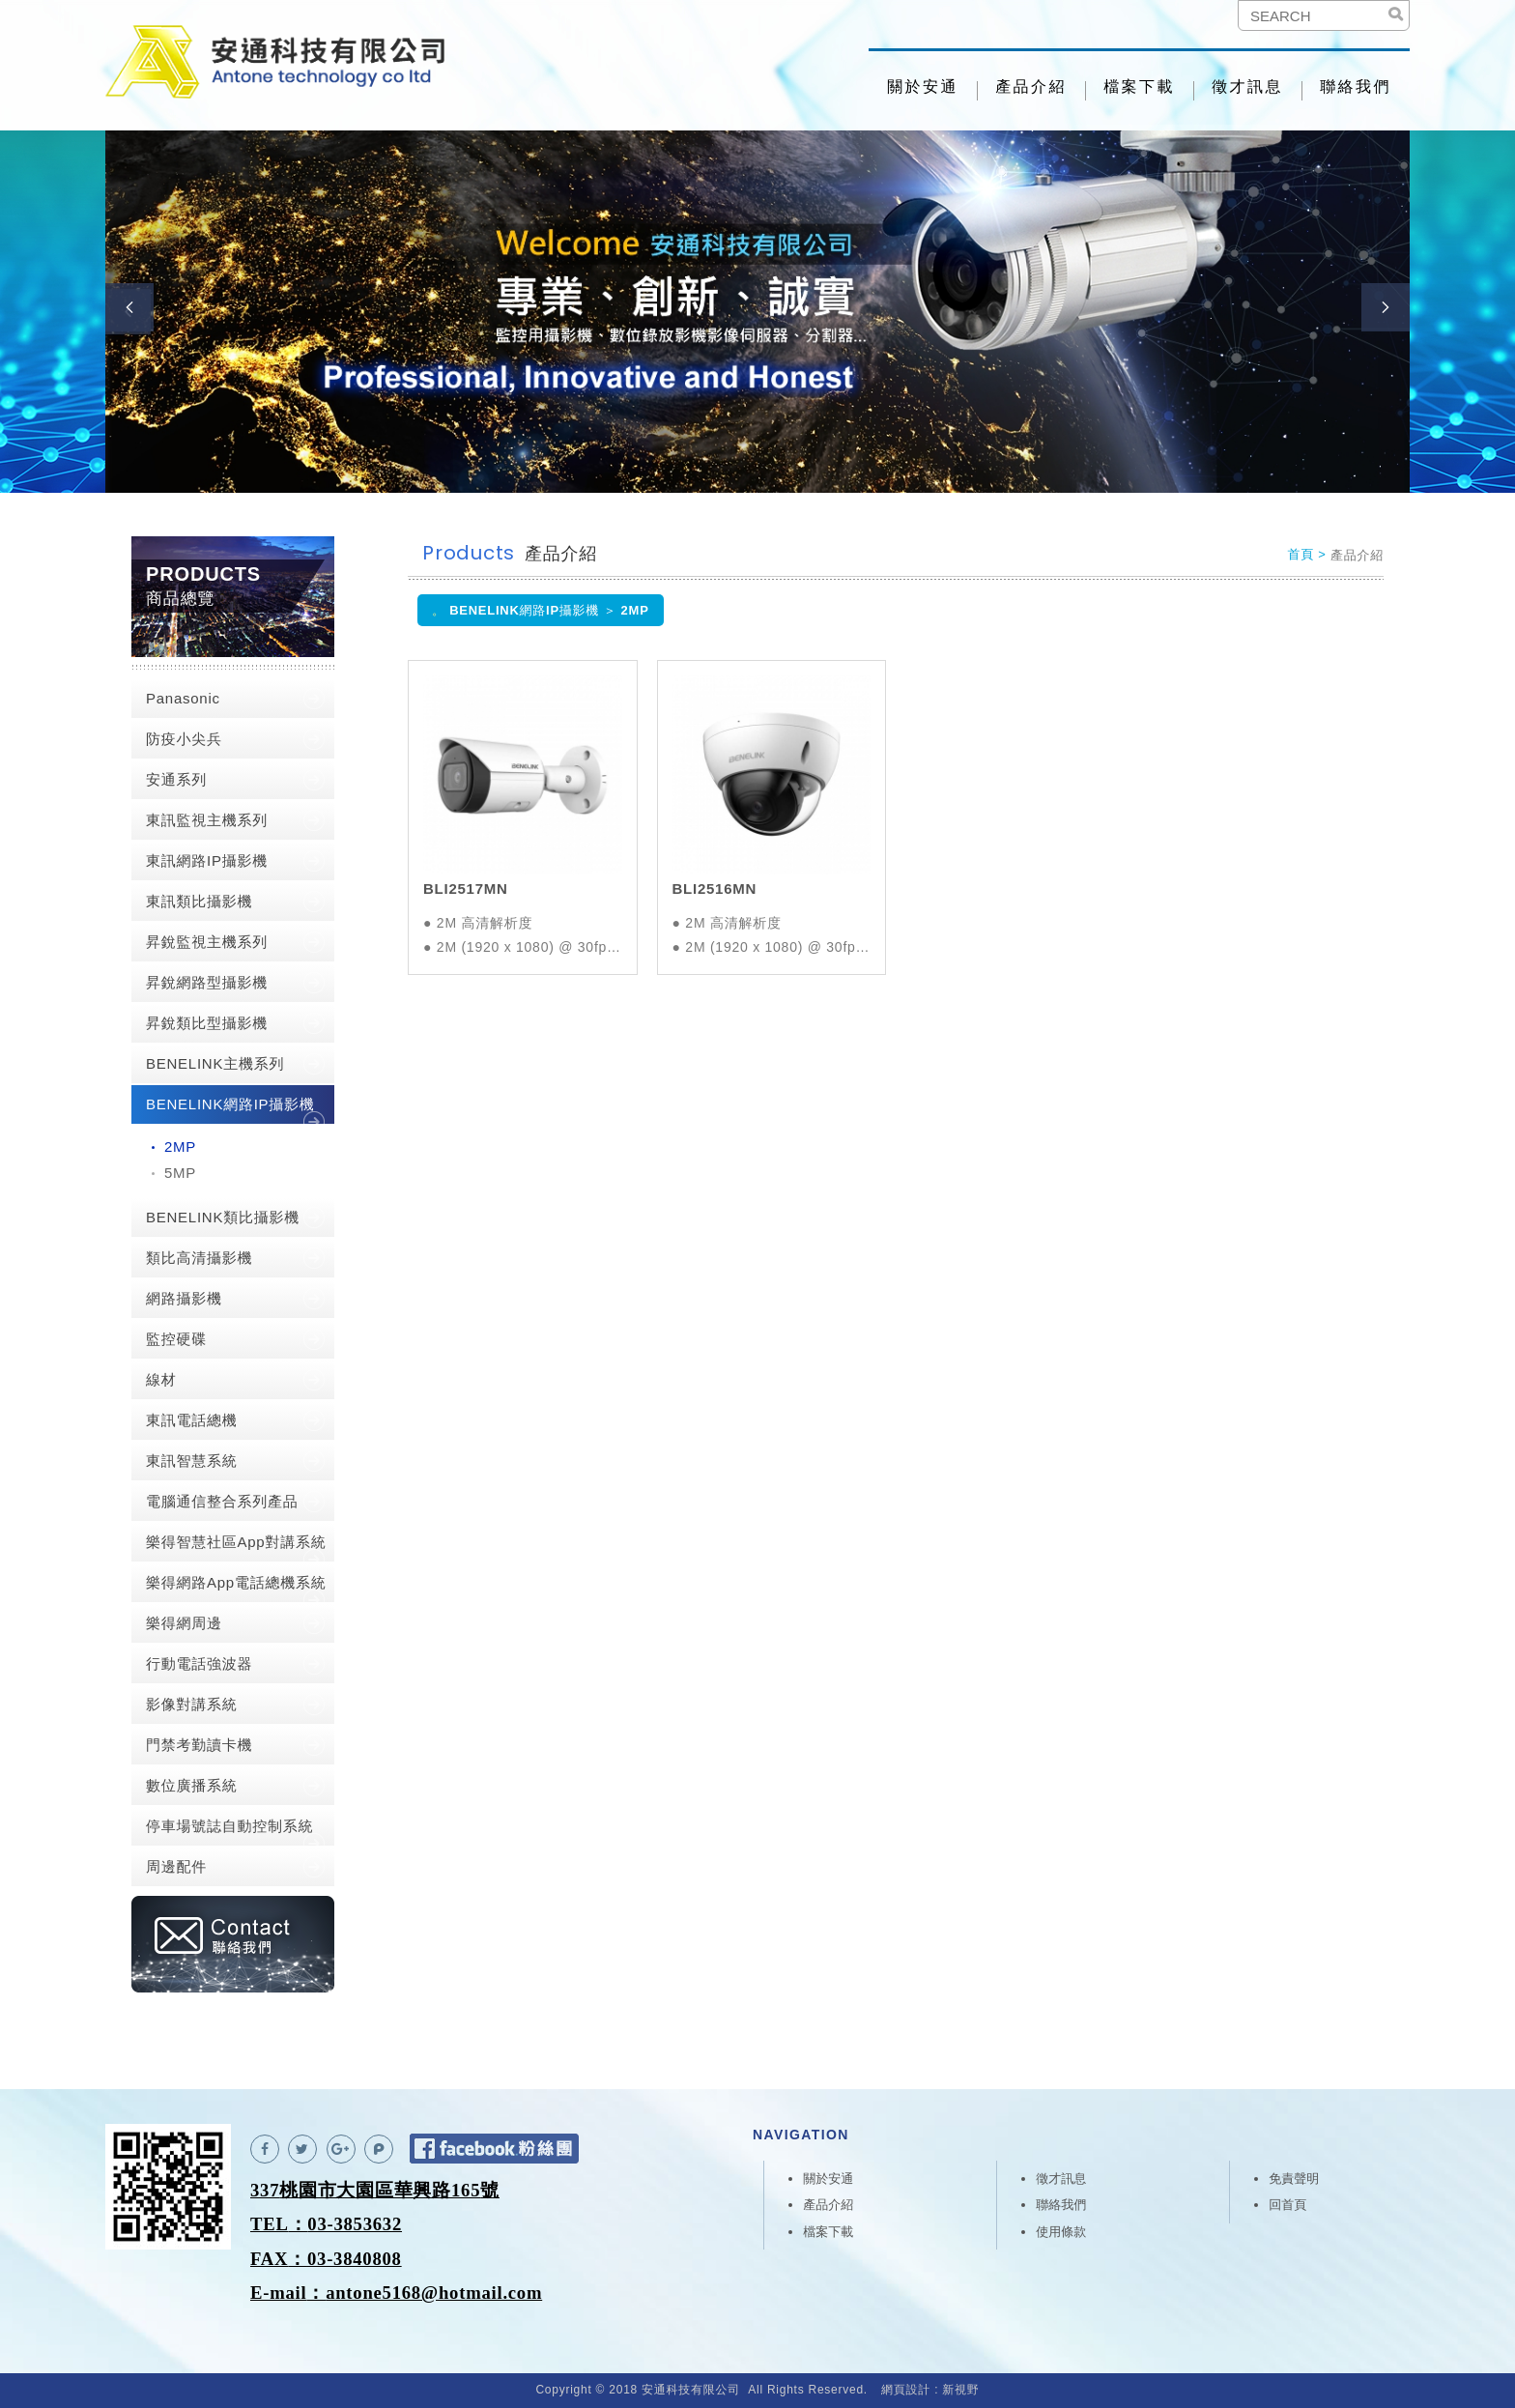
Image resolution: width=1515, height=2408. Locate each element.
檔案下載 (1139, 86)
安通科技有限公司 (283, 65)
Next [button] (1385, 307)
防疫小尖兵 (184, 739)
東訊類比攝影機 (199, 901)
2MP (180, 1146)
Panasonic (183, 698)
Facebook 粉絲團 (494, 2149)
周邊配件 (176, 1866)
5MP (180, 1172)
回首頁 (1287, 2204)
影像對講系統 (192, 1704)
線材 (161, 1379)
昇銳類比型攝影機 (207, 1023)
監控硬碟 (176, 1339)
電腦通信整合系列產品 (222, 1501)
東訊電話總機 (192, 1420)
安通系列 (176, 779)
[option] (757, 311)
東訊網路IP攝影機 (207, 860)
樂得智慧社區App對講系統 (236, 1542)
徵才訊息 (1247, 86)
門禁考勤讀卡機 (199, 1744)
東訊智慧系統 (192, 1460)
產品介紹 (1031, 86)
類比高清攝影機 (199, 1257)
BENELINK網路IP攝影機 (230, 1104)
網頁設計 (905, 2389)
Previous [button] (129, 307)
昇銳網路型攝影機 (207, 982)
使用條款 (1061, 2231)
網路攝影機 (184, 1298)
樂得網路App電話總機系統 (236, 1582)
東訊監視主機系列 (207, 820)
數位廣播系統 (192, 1785)
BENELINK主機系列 (215, 1063)
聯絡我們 (1355, 86)
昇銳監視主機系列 (207, 941)
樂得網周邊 (184, 1623)
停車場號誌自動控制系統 (229, 1826)
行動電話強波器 (199, 1663)
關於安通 (922, 86)
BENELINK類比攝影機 (223, 1217)
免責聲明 (1294, 2178)
